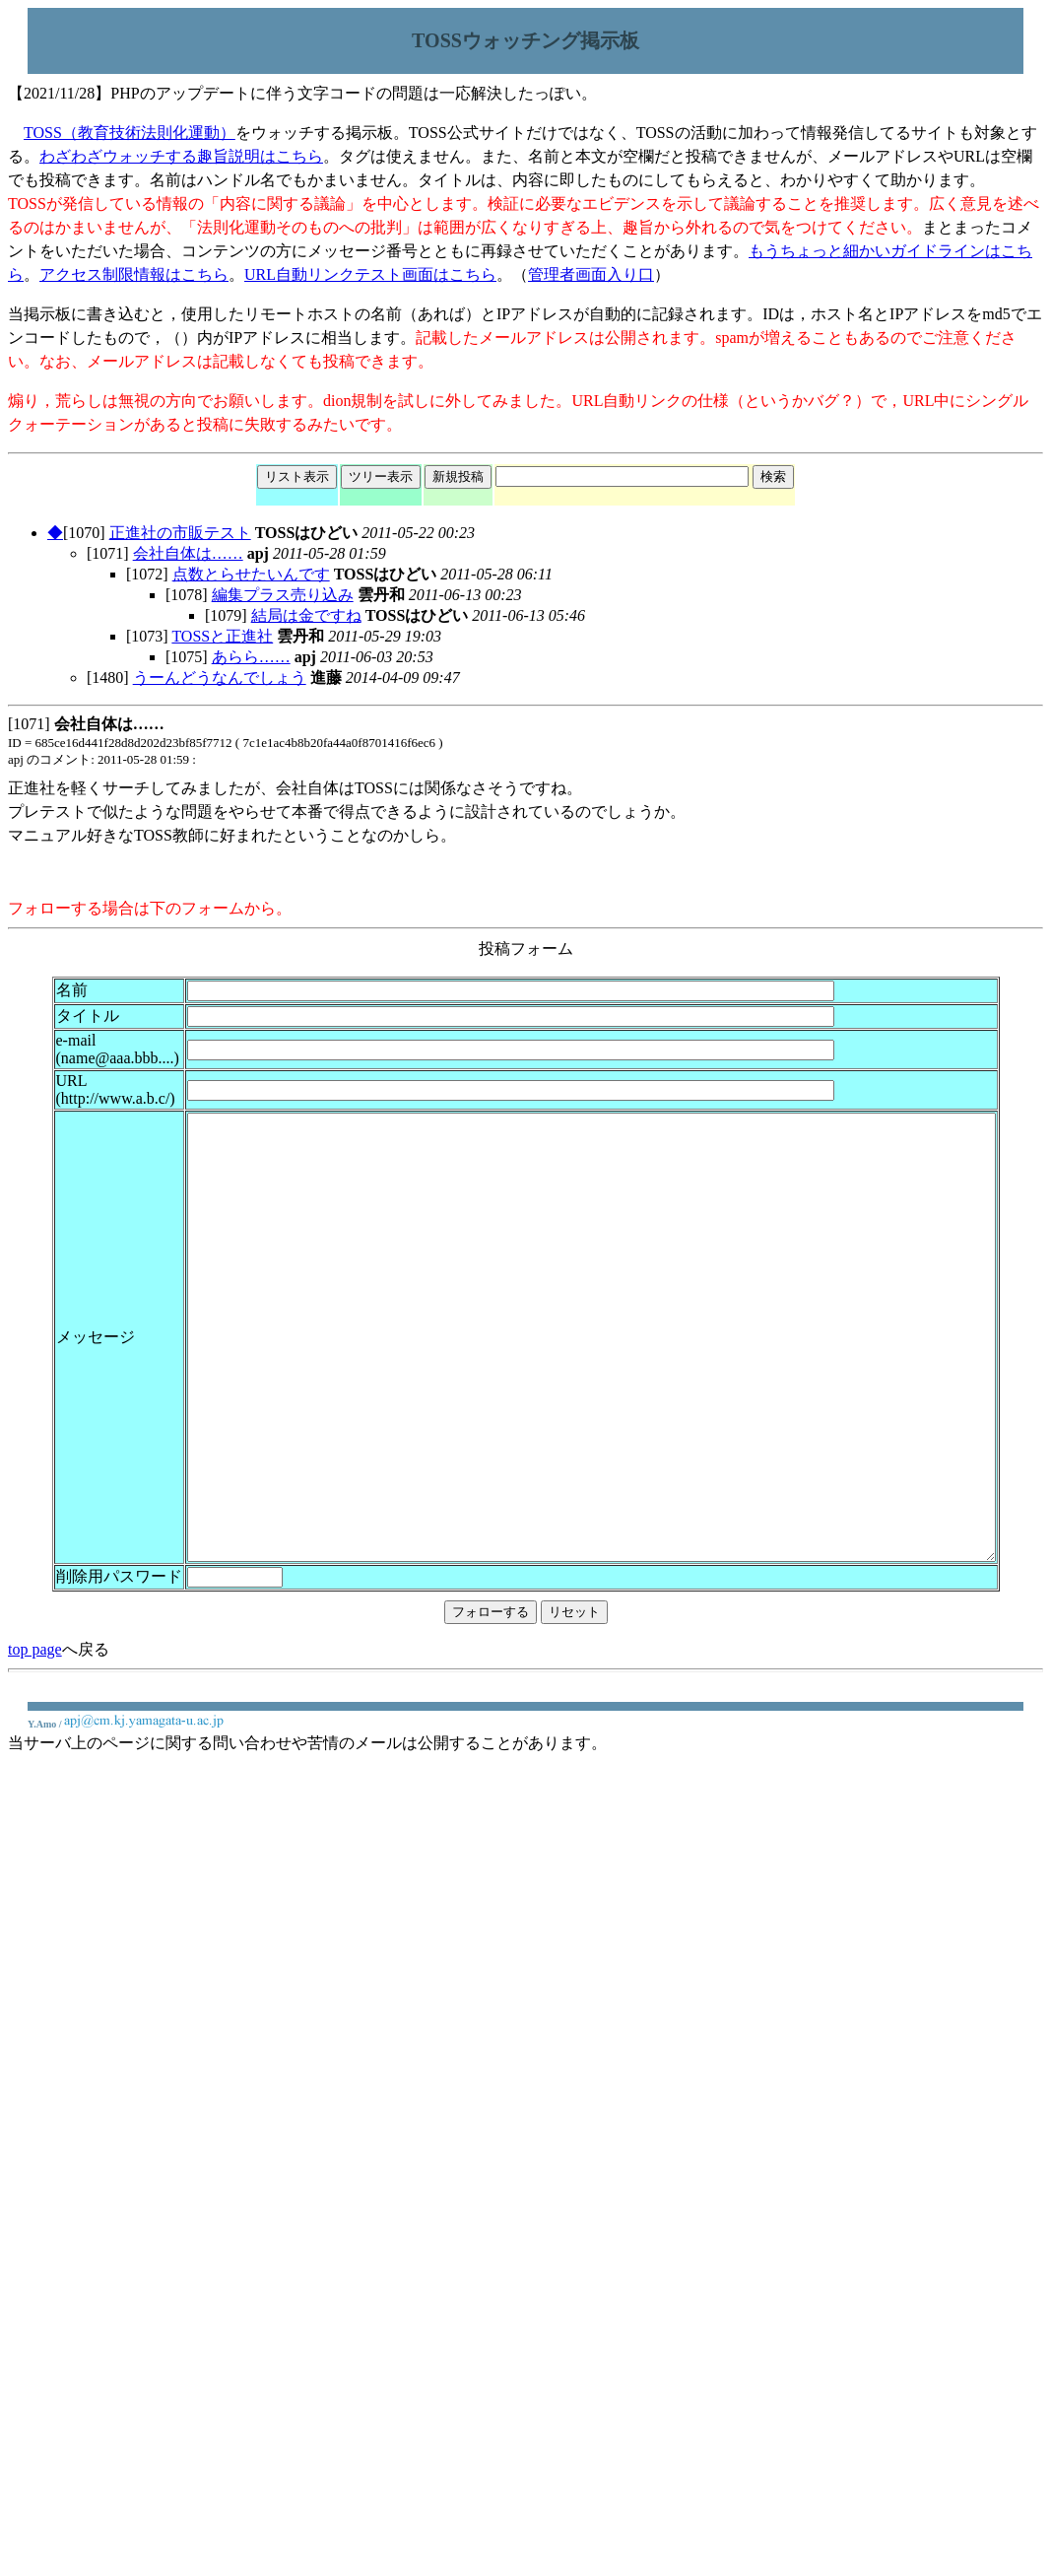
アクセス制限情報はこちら (134, 274)
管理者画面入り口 (591, 274)
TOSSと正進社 (222, 636)
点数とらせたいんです (251, 574)
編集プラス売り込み (283, 594)
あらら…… (251, 656)
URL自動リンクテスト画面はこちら (370, 274)
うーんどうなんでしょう (219, 677)
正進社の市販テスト (180, 532)
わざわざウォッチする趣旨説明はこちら (181, 156)
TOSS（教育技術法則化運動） (129, 132)
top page (35, 1758)
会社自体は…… (188, 553)
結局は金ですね (306, 615)
